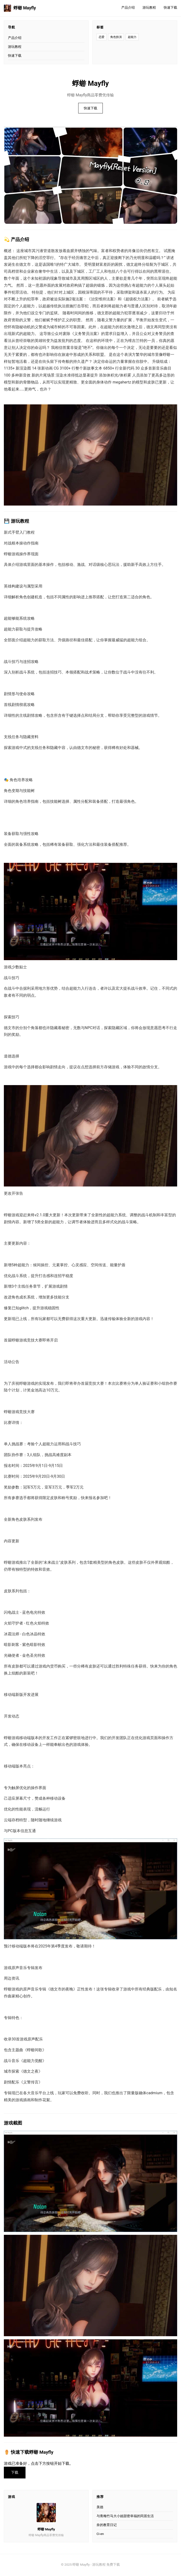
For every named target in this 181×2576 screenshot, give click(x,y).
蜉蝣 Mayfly (20, 8)
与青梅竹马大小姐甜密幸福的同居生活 (125, 2517)
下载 (15, 2473)
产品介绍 (128, 8)
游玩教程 (149, 8)
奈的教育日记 (107, 2525)
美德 (100, 2508)
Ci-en (100, 2534)
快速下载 (170, 8)
